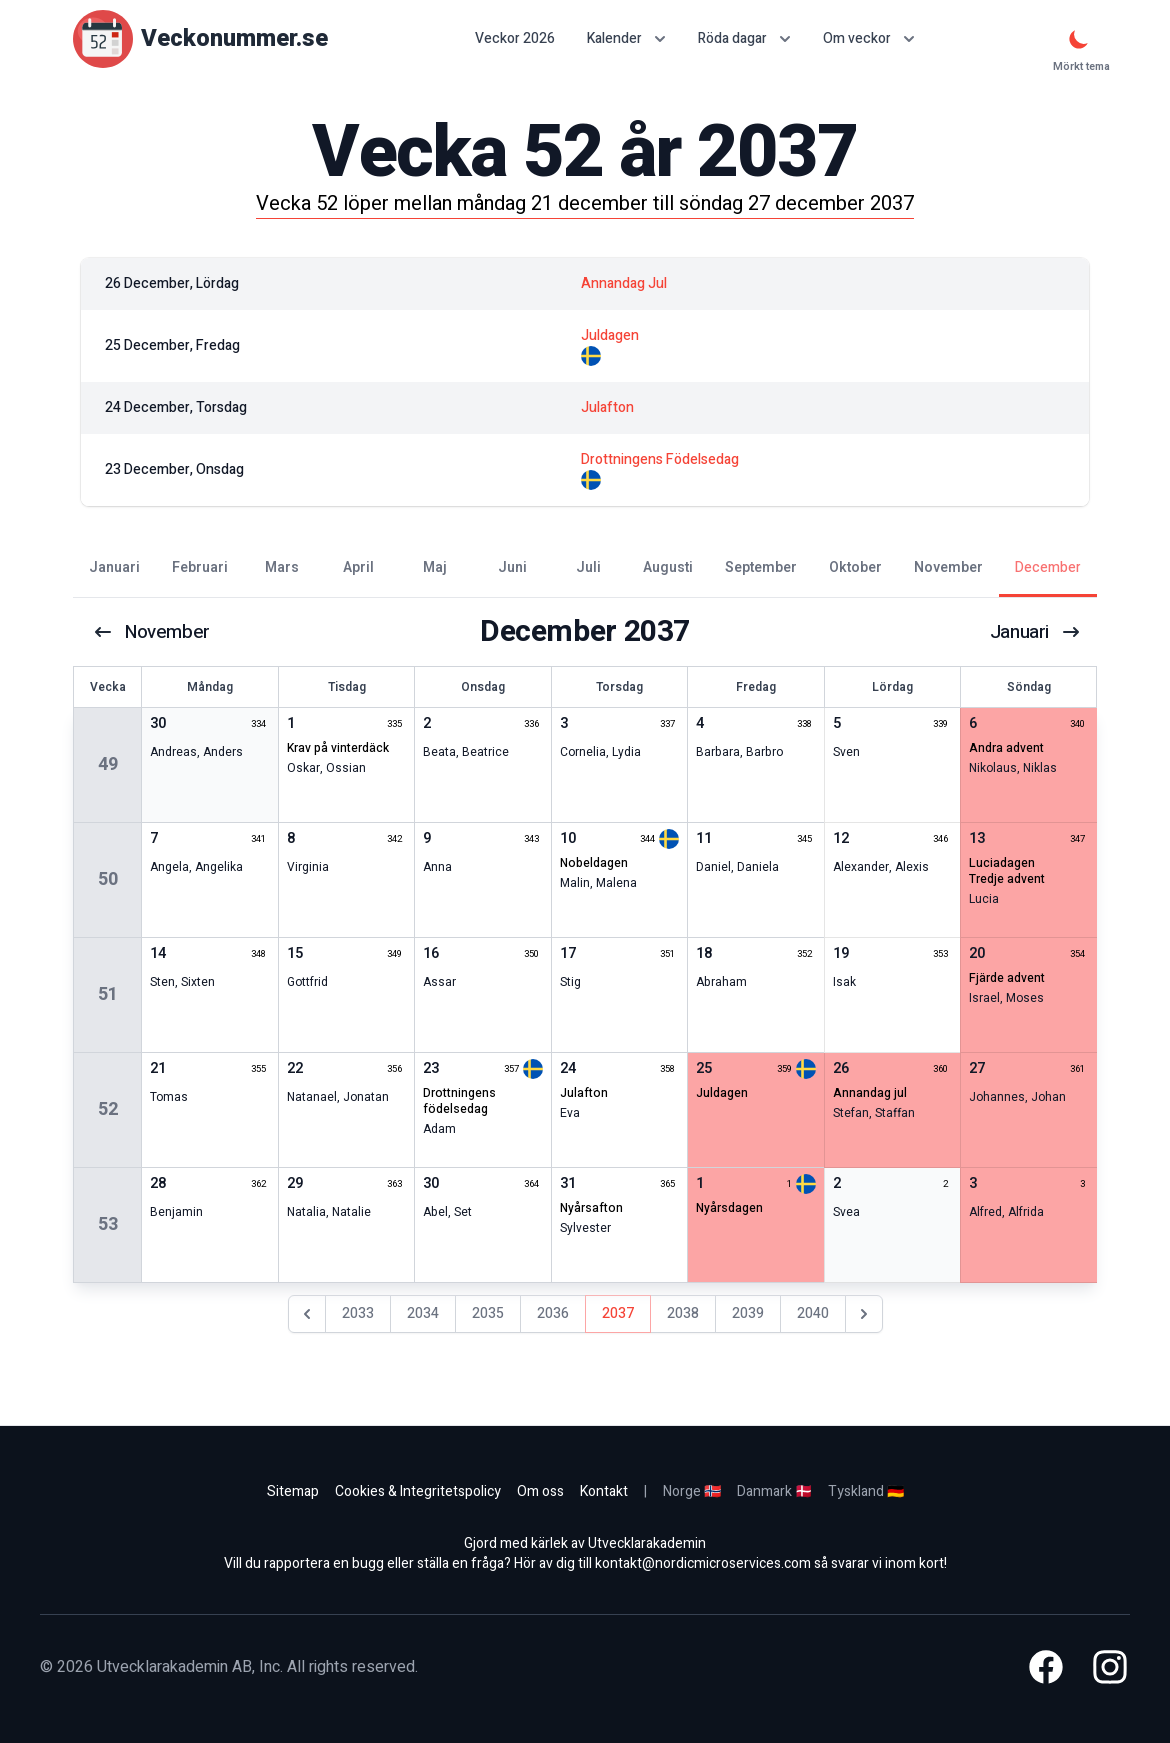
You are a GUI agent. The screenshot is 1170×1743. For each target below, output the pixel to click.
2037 (618, 1313)
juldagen (722, 1093)
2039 (748, 1313)
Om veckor (869, 38)
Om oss (540, 1491)
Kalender (626, 38)
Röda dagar (744, 38)
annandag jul (870, 1093)
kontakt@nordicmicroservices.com (703, 1563)
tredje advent (1007, 879)
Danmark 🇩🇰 (774, 1491)
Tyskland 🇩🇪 (866, 1491)
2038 (683, 1313)
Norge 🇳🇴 (692, 1491)
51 (108, 994)
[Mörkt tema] (1079, 39)
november (154, 632)
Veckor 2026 (515, 39)
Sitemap (293, 1491)
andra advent (1006, 748)
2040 (813, 1313)
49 (108, 764)
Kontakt (604, 1491)
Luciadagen (1002, 863)
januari (1034, 632)
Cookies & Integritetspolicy (418, 1491)
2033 (358, 1313)
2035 (488, 1313)
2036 (553, 1313)
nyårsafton (591, 1208)
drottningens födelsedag (459, 1101)
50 (108, 879)
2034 (423, 1313)
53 (108, 1224)
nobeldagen (594, 863)
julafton (584, 1093)
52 (108, 1109)
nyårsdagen (729, 1208)
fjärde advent (1007, 978)
